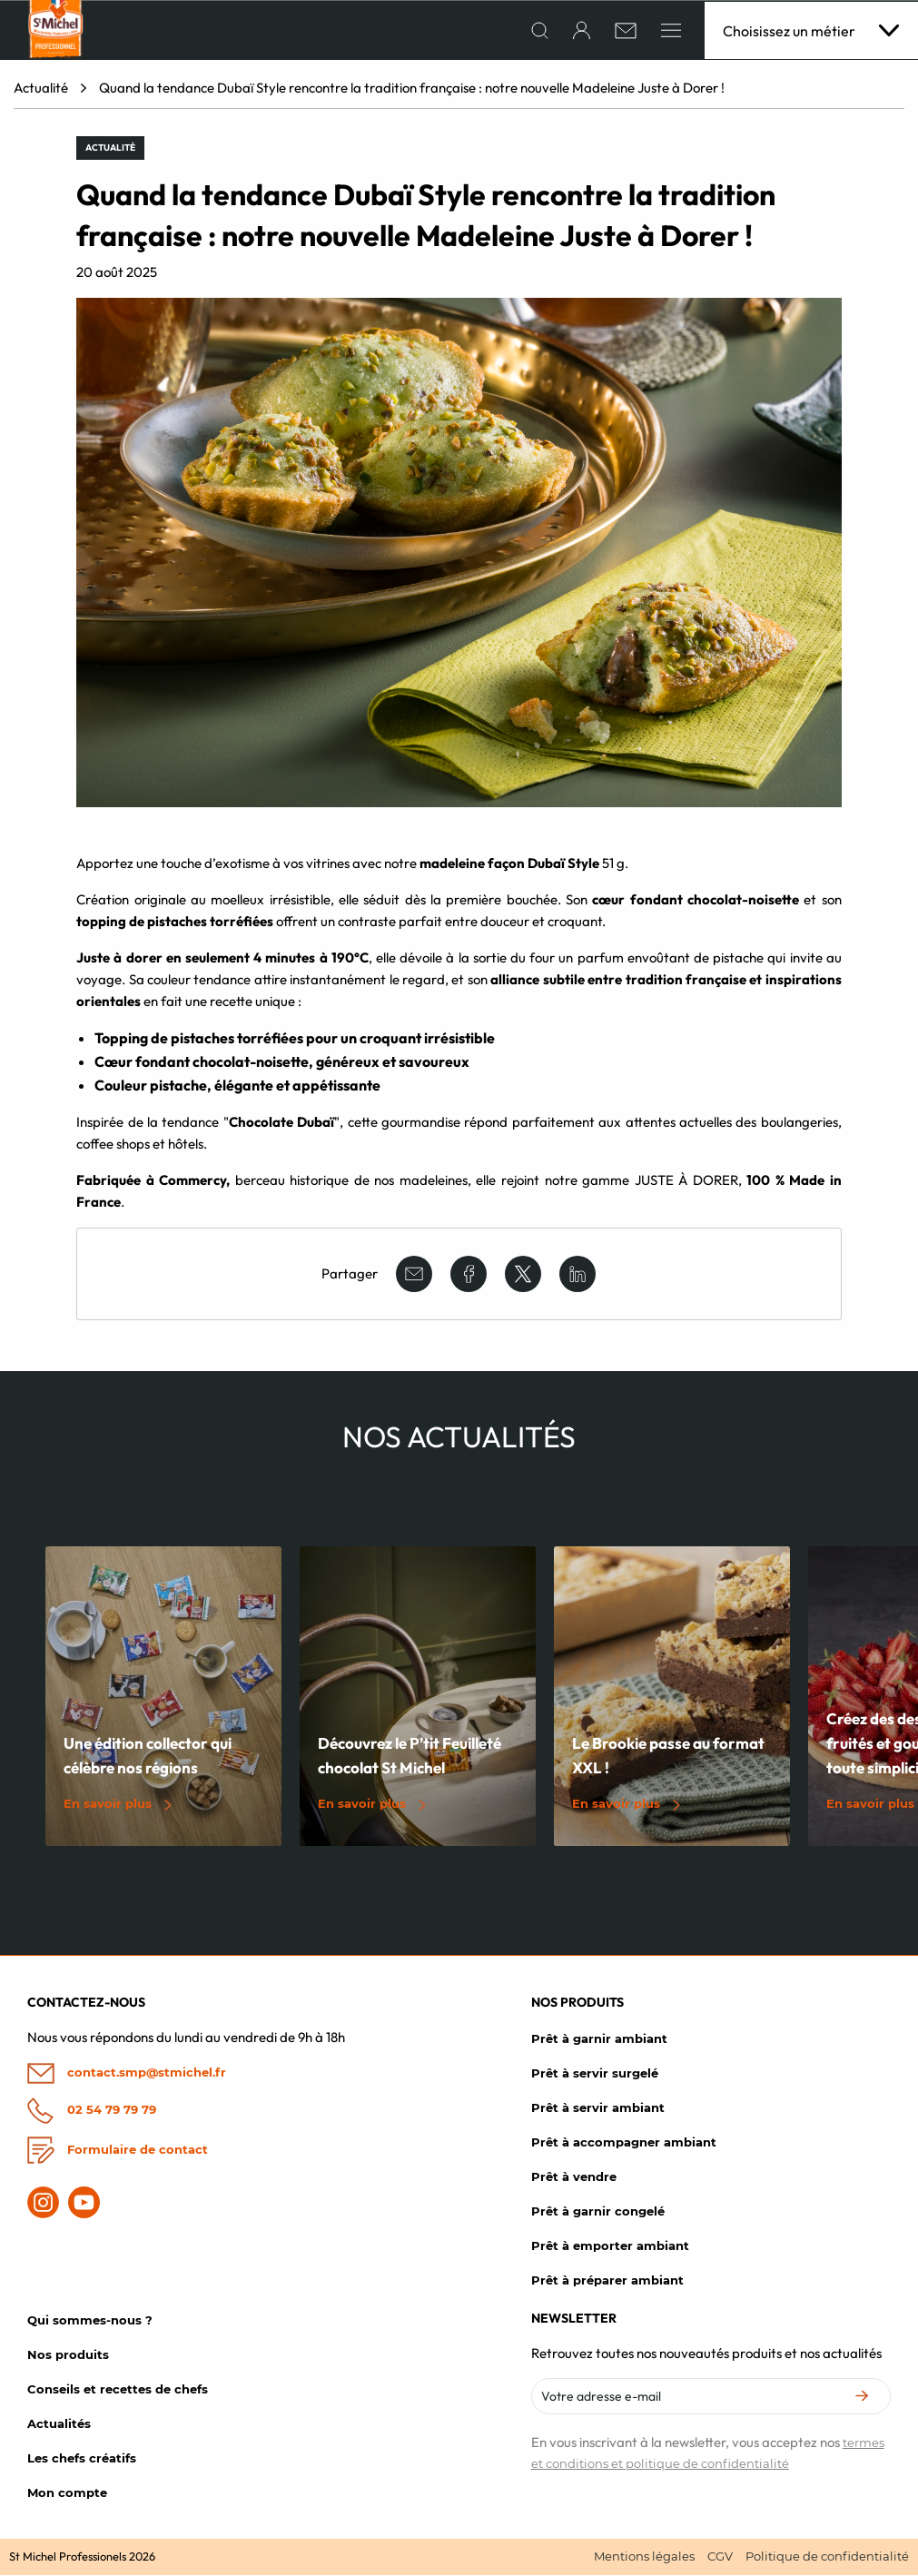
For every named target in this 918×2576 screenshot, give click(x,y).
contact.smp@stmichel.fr (126, 2074)
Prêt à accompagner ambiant (623, 2143)
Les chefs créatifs (81, 2459)
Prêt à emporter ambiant (610, 2246)
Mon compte (67, 2493)
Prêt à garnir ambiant (599, 2039)
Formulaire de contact (117, 2151)
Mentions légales (644, 2557)
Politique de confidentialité (827, 2557)
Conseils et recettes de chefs (117, 2390)
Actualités (59, 2424)
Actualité (41, 88)
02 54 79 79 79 (91, 2111)
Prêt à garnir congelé (598, 2212)
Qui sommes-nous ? (90, 2321)
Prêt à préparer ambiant (607, 2281)
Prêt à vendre (574, 2177)
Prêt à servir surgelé (594, 2074)
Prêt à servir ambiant (598, 2108)
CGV (720, 2557)
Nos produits (68, 2355)
